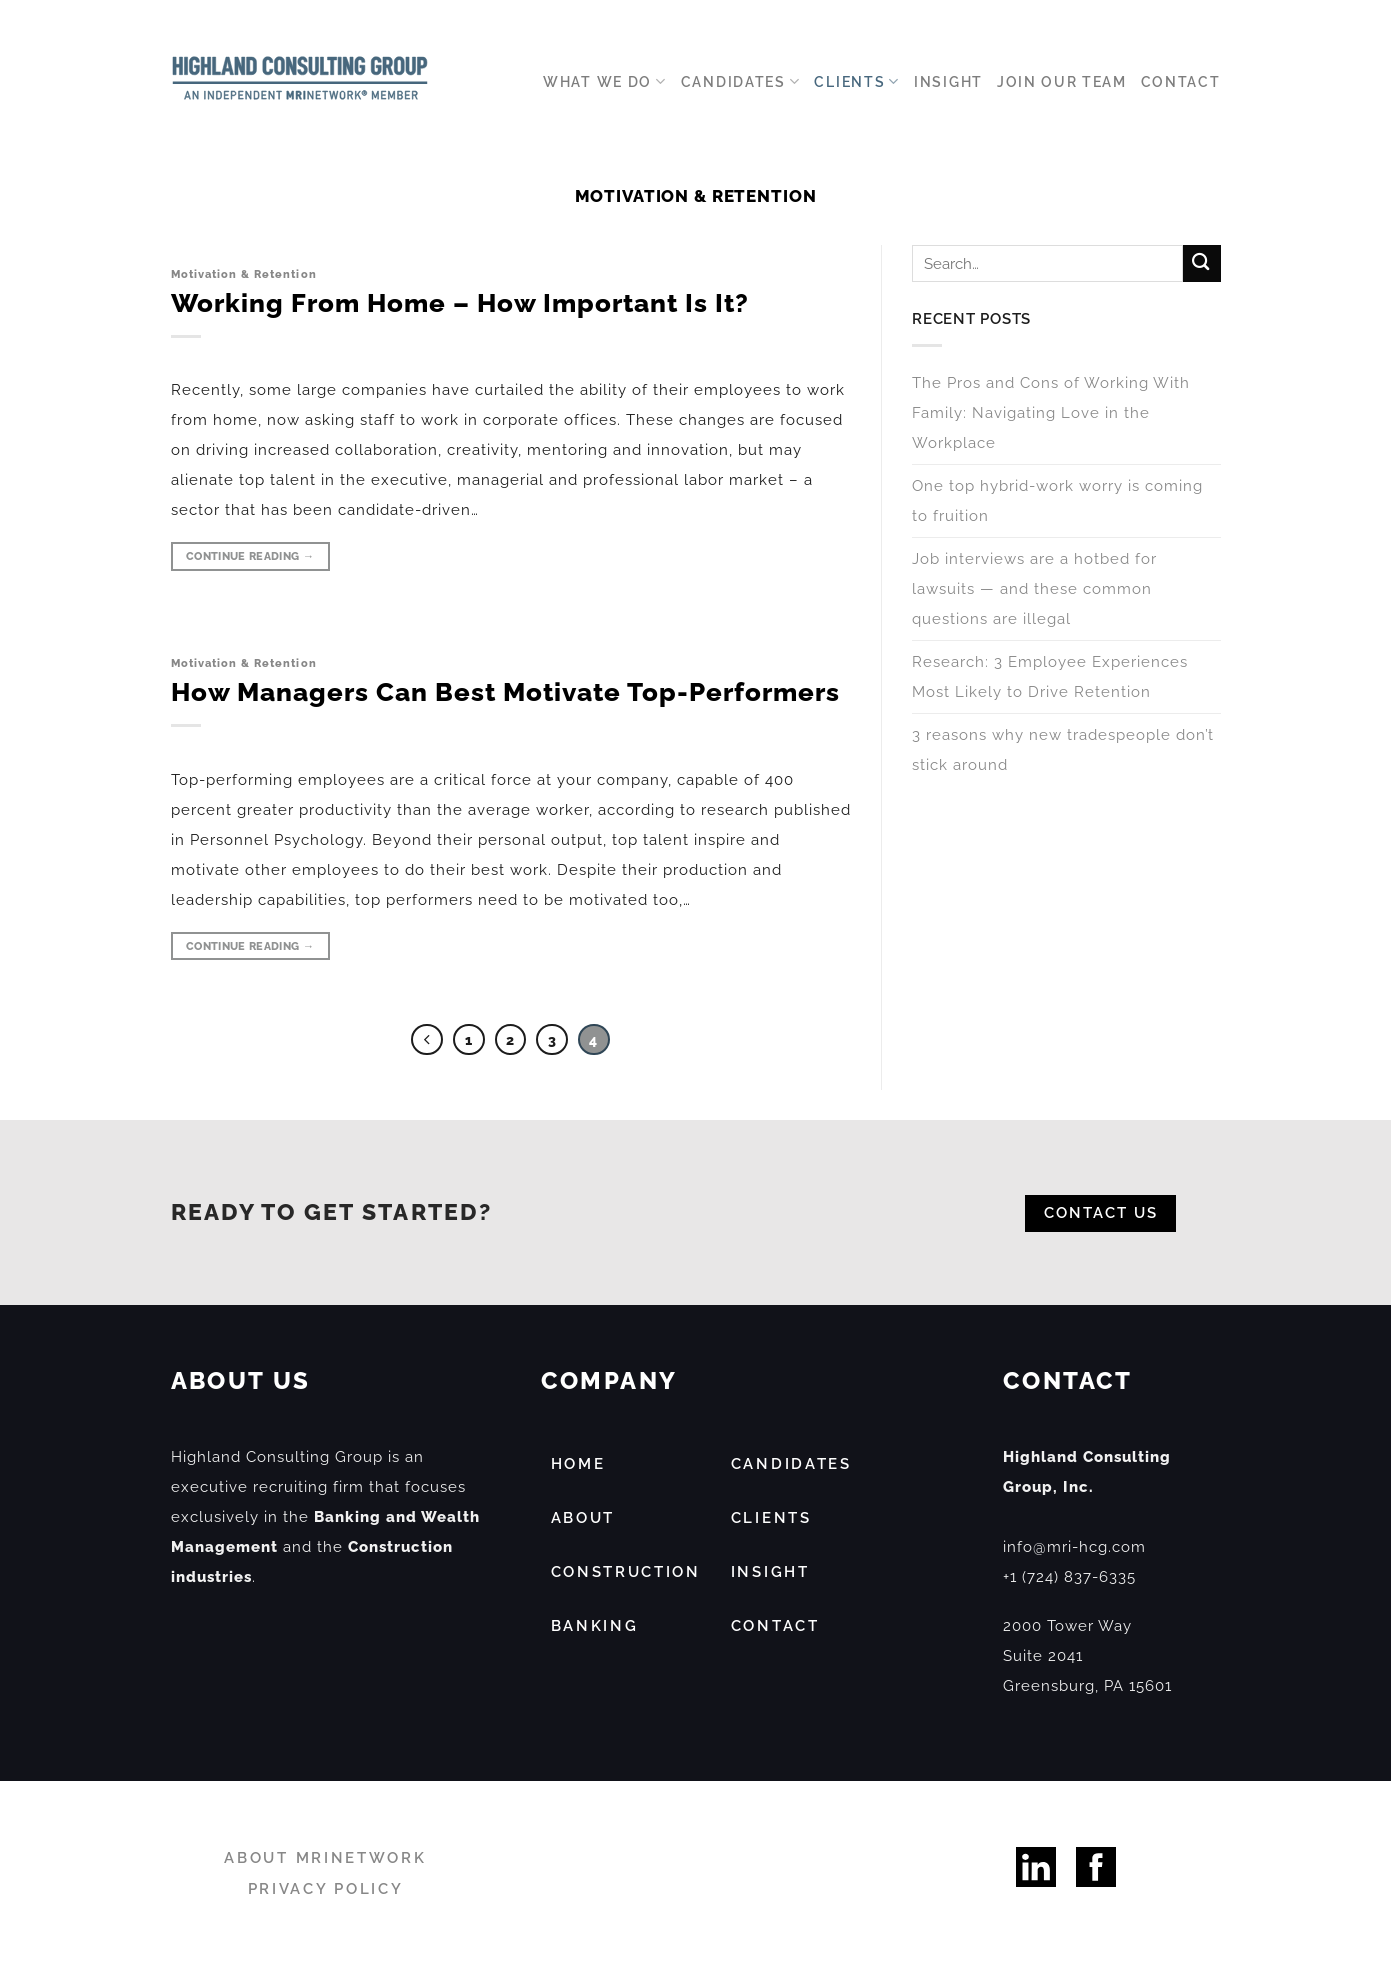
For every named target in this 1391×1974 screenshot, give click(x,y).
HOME (578, 1464)
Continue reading (250, 556)
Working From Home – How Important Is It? (460, 303)
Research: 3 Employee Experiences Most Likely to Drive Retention (1050, 678)
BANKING (595, 1626)
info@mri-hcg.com (1074, 1547)
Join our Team (1062, 82)
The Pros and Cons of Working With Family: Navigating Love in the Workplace (1051, 414)
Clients (857, 81)
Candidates (741, 81)
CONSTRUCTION (626, 1572)
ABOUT (583, 1518)
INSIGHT (770, 1572)
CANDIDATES (791, 1464)
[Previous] (427, 1040)
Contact (1181, 82)
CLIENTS (771, 1518)
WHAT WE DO (605, 81)
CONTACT (775, 1626)
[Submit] (1201, 263)
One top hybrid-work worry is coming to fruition (1057, 502)
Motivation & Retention (244, 274)
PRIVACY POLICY (326, 1889)
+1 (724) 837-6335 (1069, 1577)
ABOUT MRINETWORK (325, 1858)
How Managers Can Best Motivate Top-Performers (505, 692)
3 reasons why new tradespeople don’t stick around (1063, 751)
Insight (948, 82)
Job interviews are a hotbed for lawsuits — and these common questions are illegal (1034, 590)
